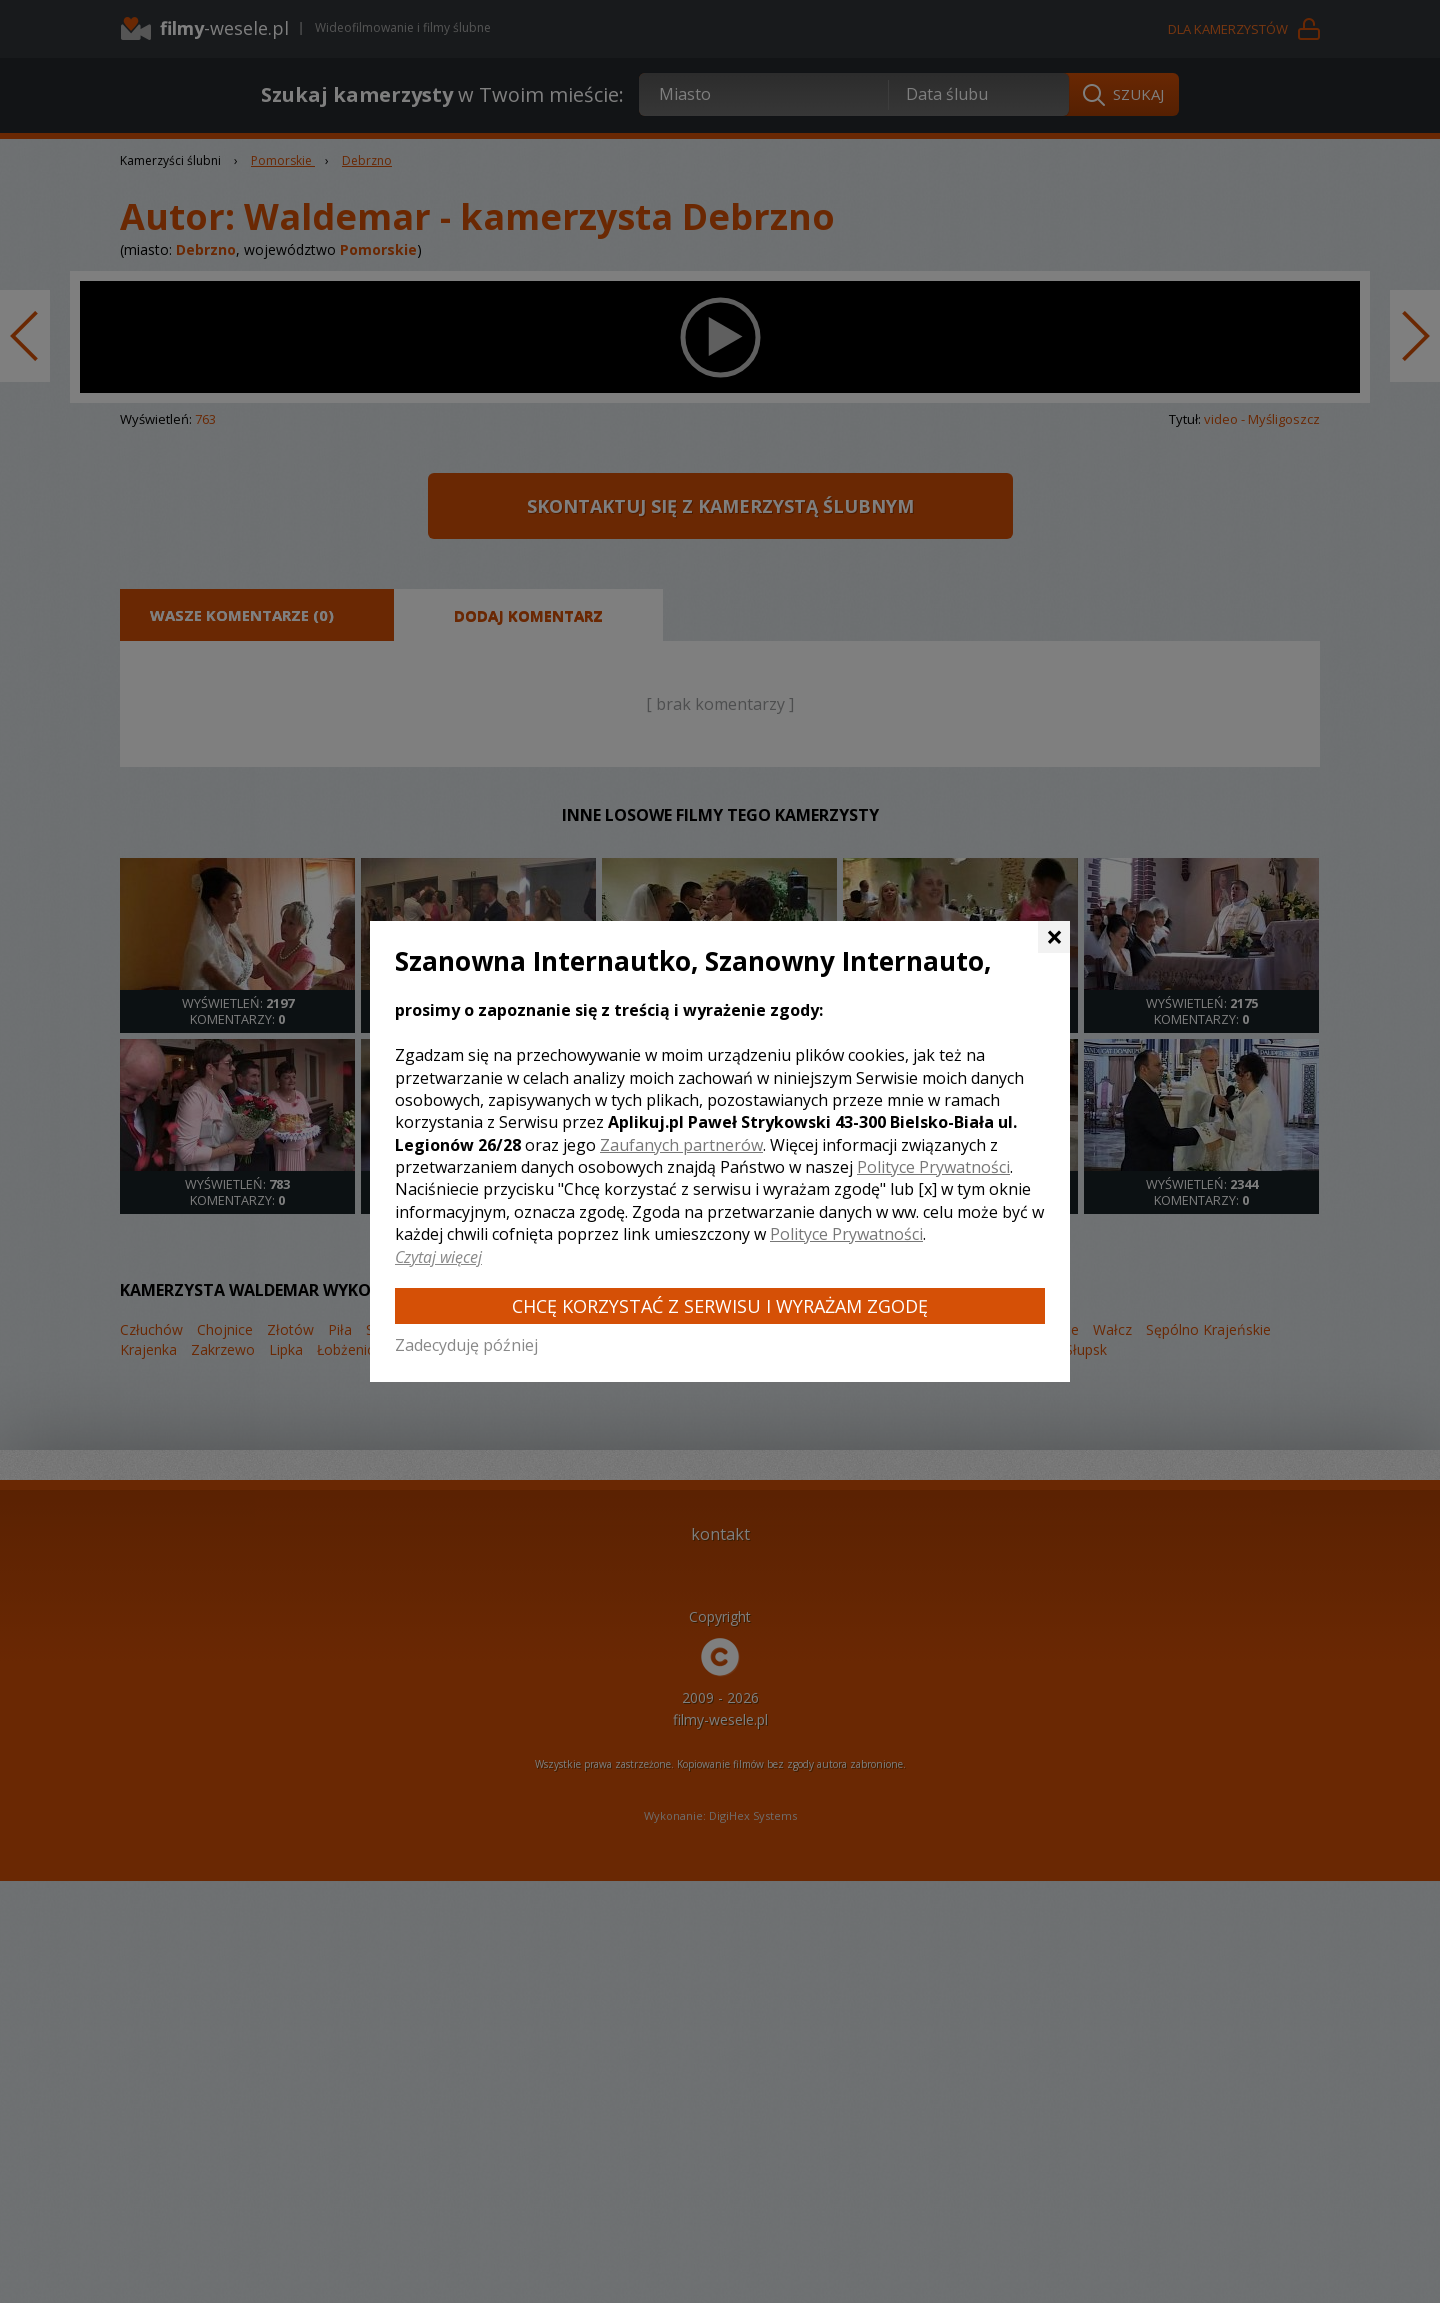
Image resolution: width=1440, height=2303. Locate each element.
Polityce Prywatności (933, 1167)
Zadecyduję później (466, 1345)
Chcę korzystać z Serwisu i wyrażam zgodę (720, 1306)
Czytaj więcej (438, 1257)
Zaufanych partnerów (681, 1145)
